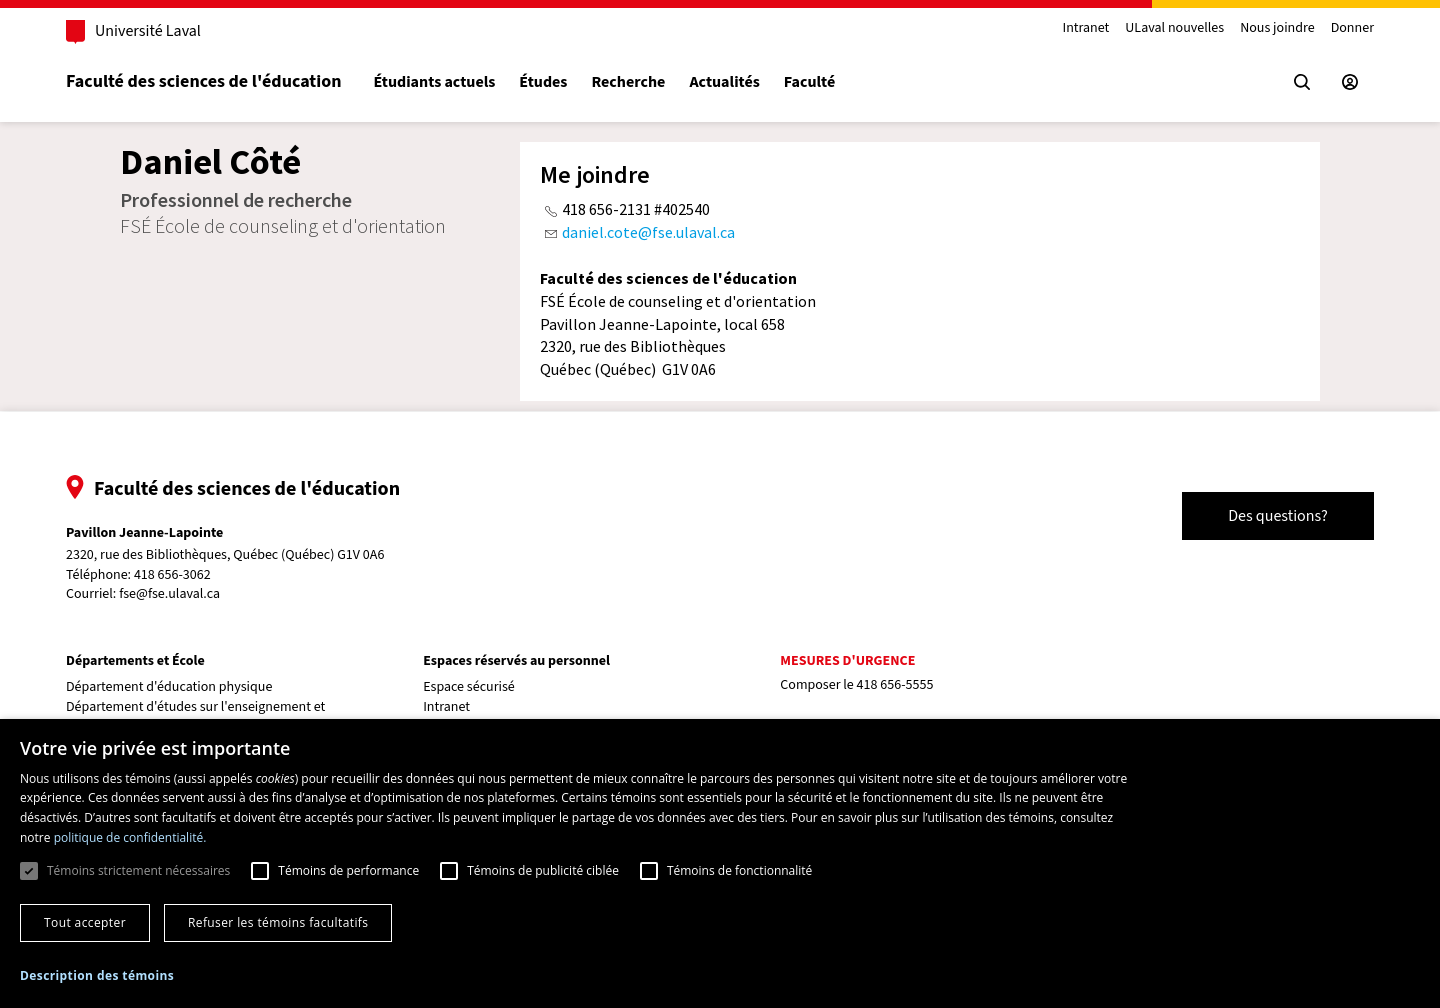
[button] (97, 975)
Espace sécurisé (469, 687)
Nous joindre (1277, 28)
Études (543, 82)
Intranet (1085, 28)
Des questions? (1278, 516)
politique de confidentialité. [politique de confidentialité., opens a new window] (130, 837)
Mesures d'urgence (847, 661)
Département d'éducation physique (169, 687)
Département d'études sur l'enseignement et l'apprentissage (195, 717)
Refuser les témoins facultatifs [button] (278, 922)
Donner (1352, 28)
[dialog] (720, 863)
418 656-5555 (895, 685)
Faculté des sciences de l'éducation (203, 81)
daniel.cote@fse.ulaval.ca (648, 232)
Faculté (809, 82)
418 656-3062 (172, 575)
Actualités (724, 82)
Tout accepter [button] (85, 922)
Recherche (628, 82)
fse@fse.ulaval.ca (169, 594)
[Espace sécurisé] (1350, 82)
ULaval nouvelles (1174, 28)
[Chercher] (1302, 82)
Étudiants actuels (434, 82)
